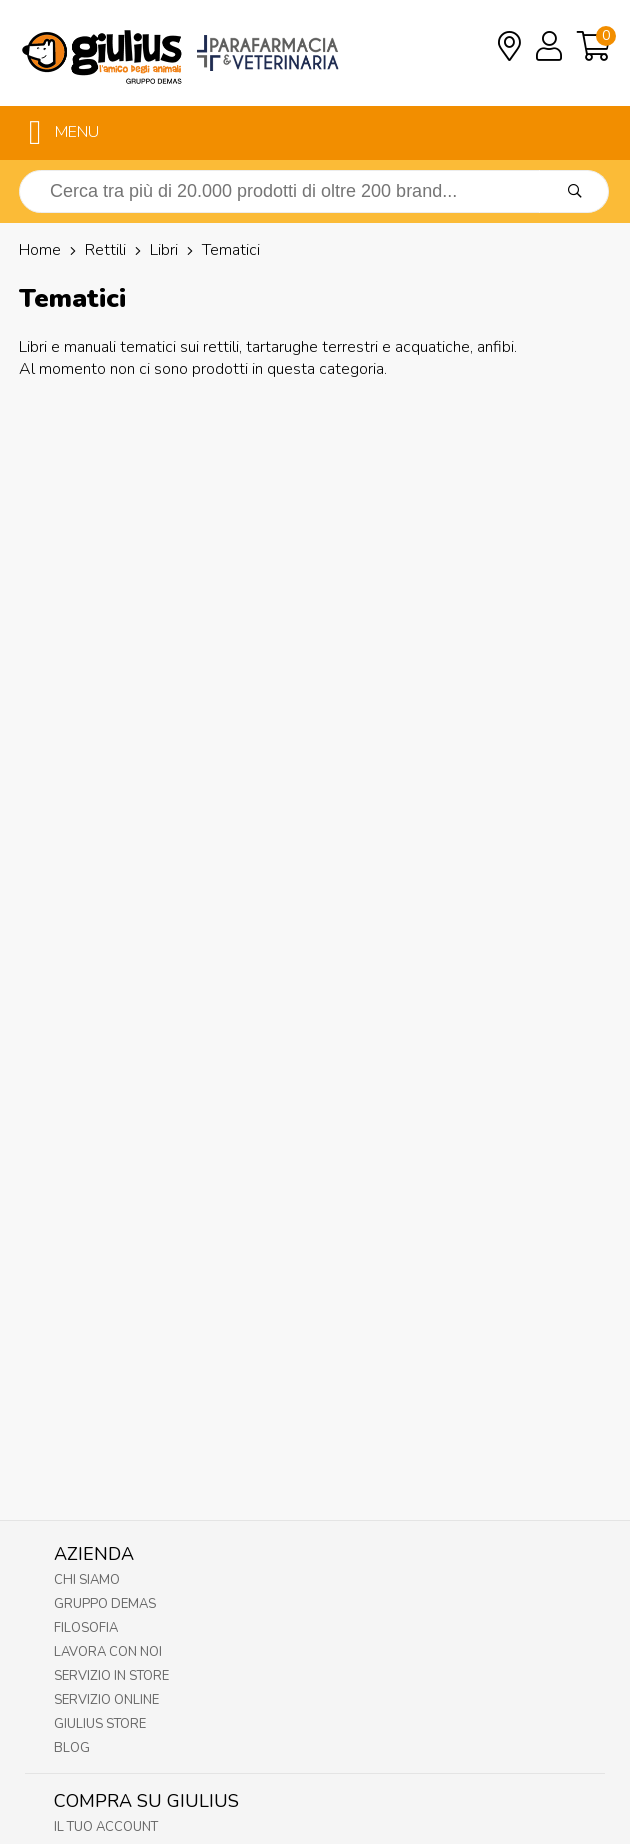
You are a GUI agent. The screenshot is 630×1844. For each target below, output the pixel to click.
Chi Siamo (87, 1580)
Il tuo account (106, 1827)
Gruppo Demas (105, 1604)
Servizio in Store (111, 1676)
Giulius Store (100, 1724)
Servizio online (106, 1700)
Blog (72, 1748)
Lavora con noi (108, 1652)
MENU (64, 133)
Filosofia (86, 1628)
